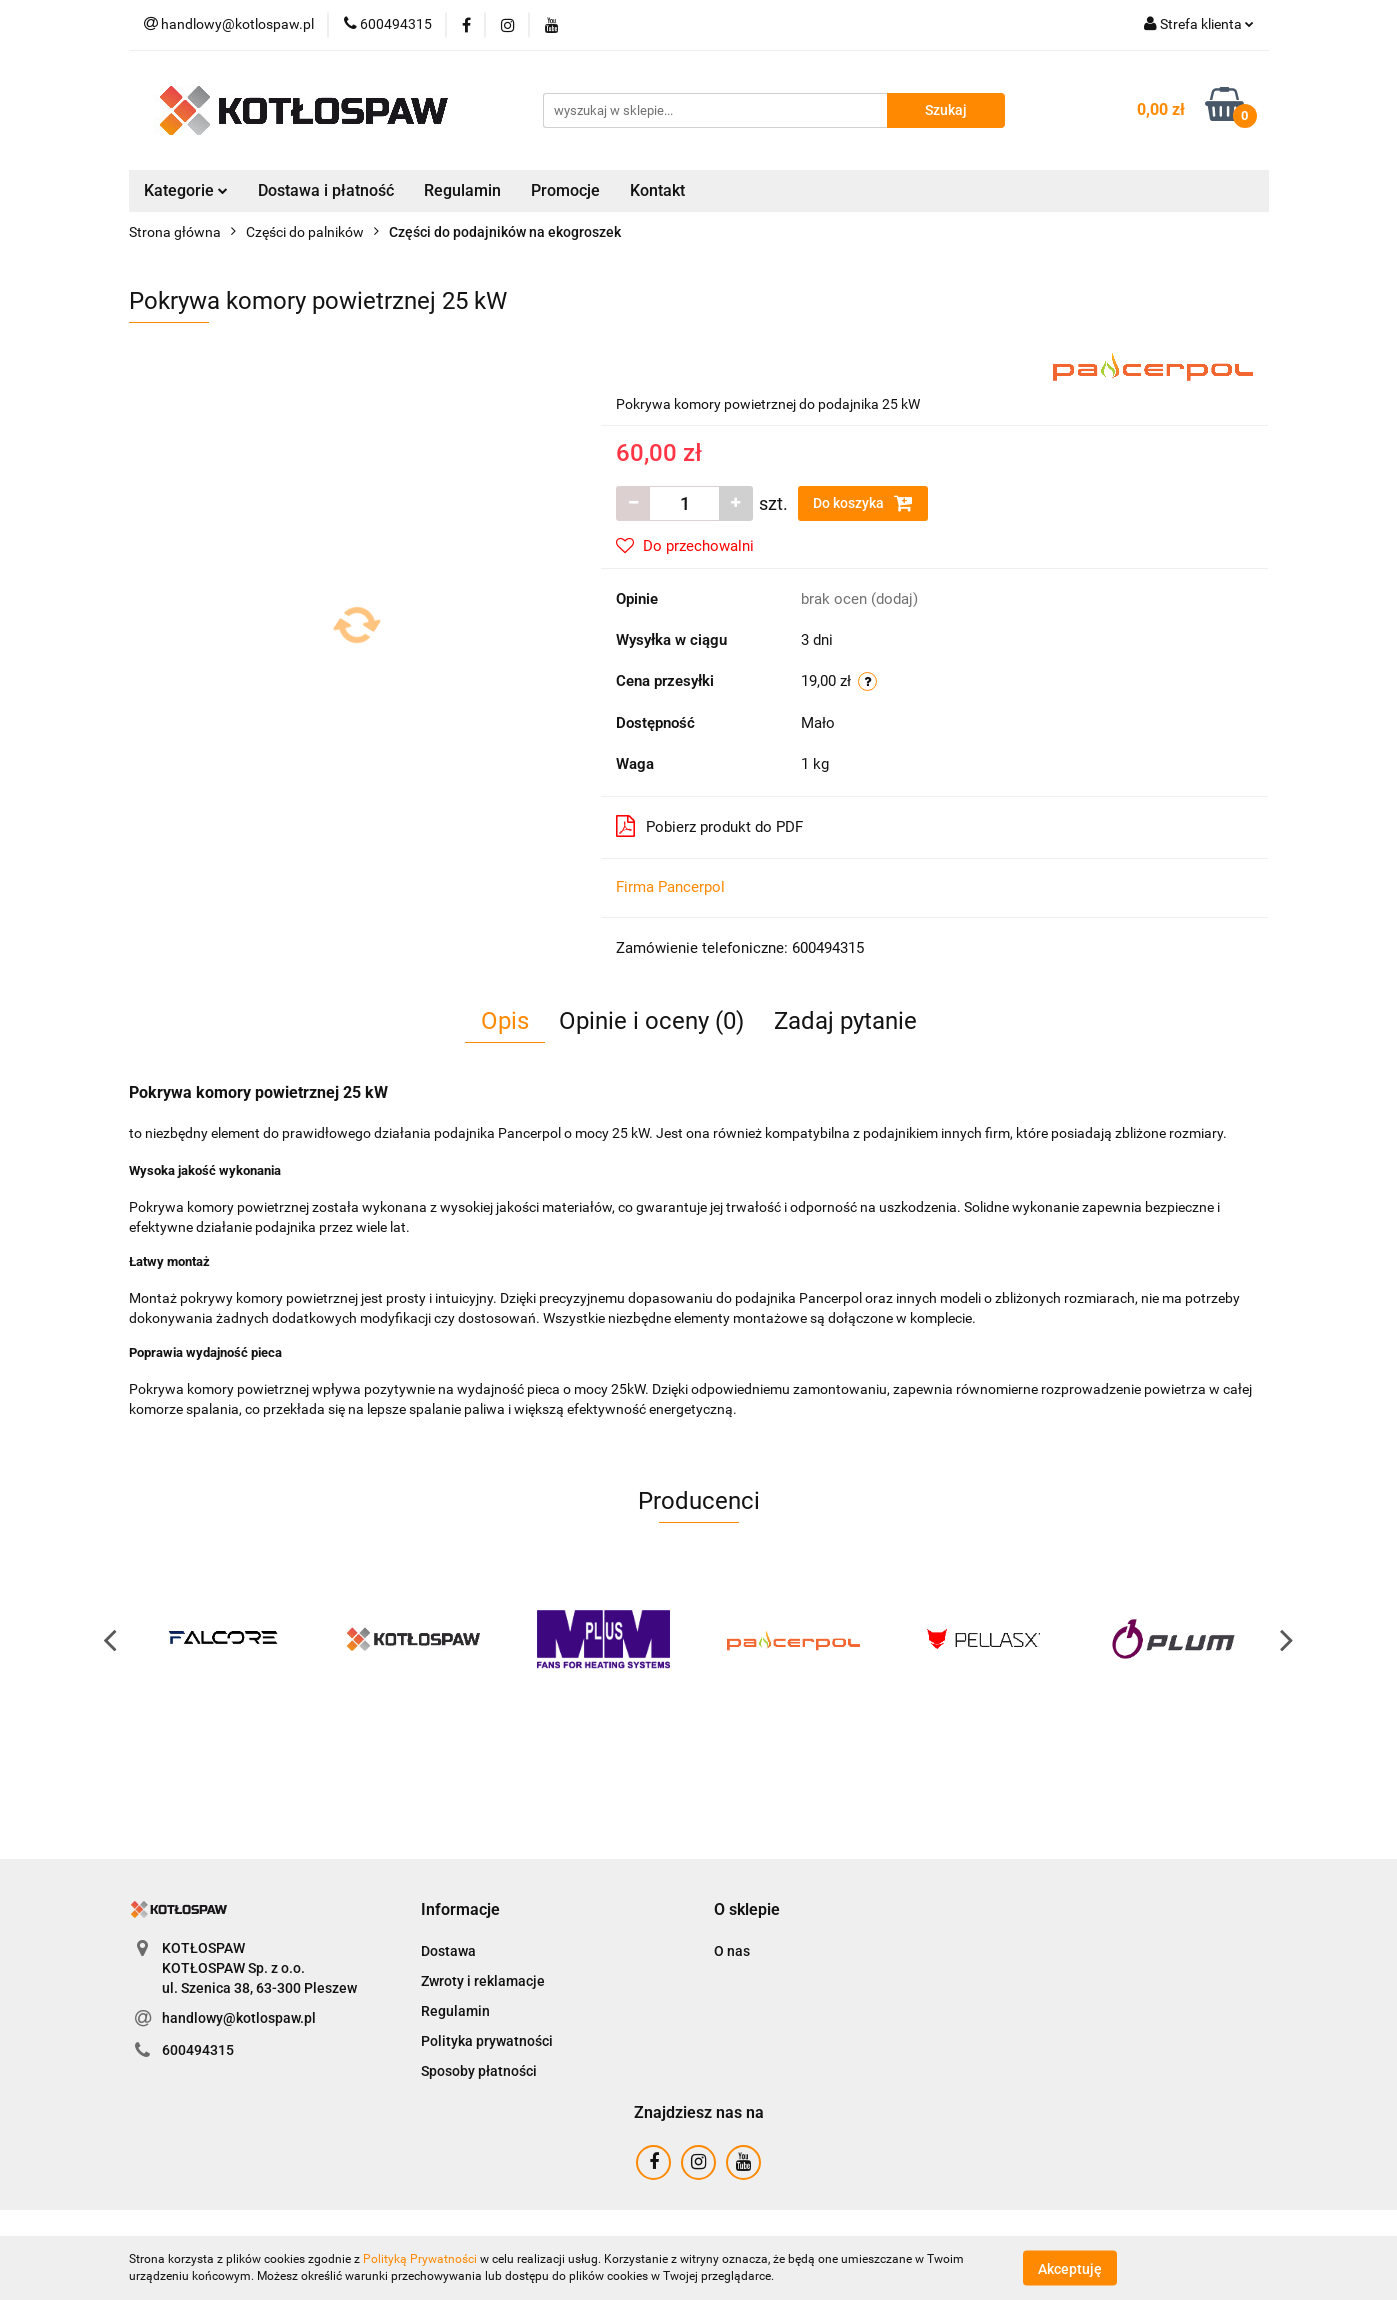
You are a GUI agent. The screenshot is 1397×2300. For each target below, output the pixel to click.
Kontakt (657, 190)
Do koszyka (863, 503)
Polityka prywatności (487, 2041)
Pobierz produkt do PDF (709, 826)
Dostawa (448, 1951)
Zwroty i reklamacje (483, 1981)
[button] (460, 1910)
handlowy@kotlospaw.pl (239, 2018)
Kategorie (186, 190)
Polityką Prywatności (420, 2259)
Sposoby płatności (479, 2071)
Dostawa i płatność (326, 190)
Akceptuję (1070, 2268)
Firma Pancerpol (670, 887)
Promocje (565, 190)
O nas (732, 1951)
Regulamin (462, 190)
